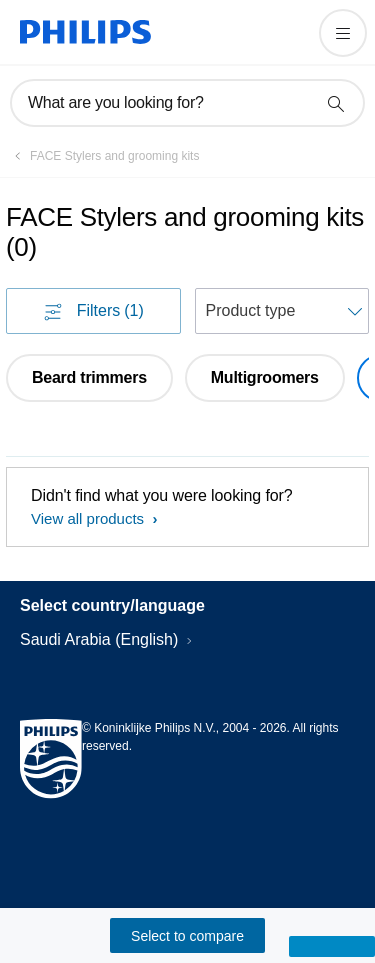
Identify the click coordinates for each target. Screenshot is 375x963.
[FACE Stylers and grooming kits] (102, 156)
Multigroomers (265, 377)
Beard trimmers (89, 377)
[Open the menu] (343, 33)
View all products (89, 518)
